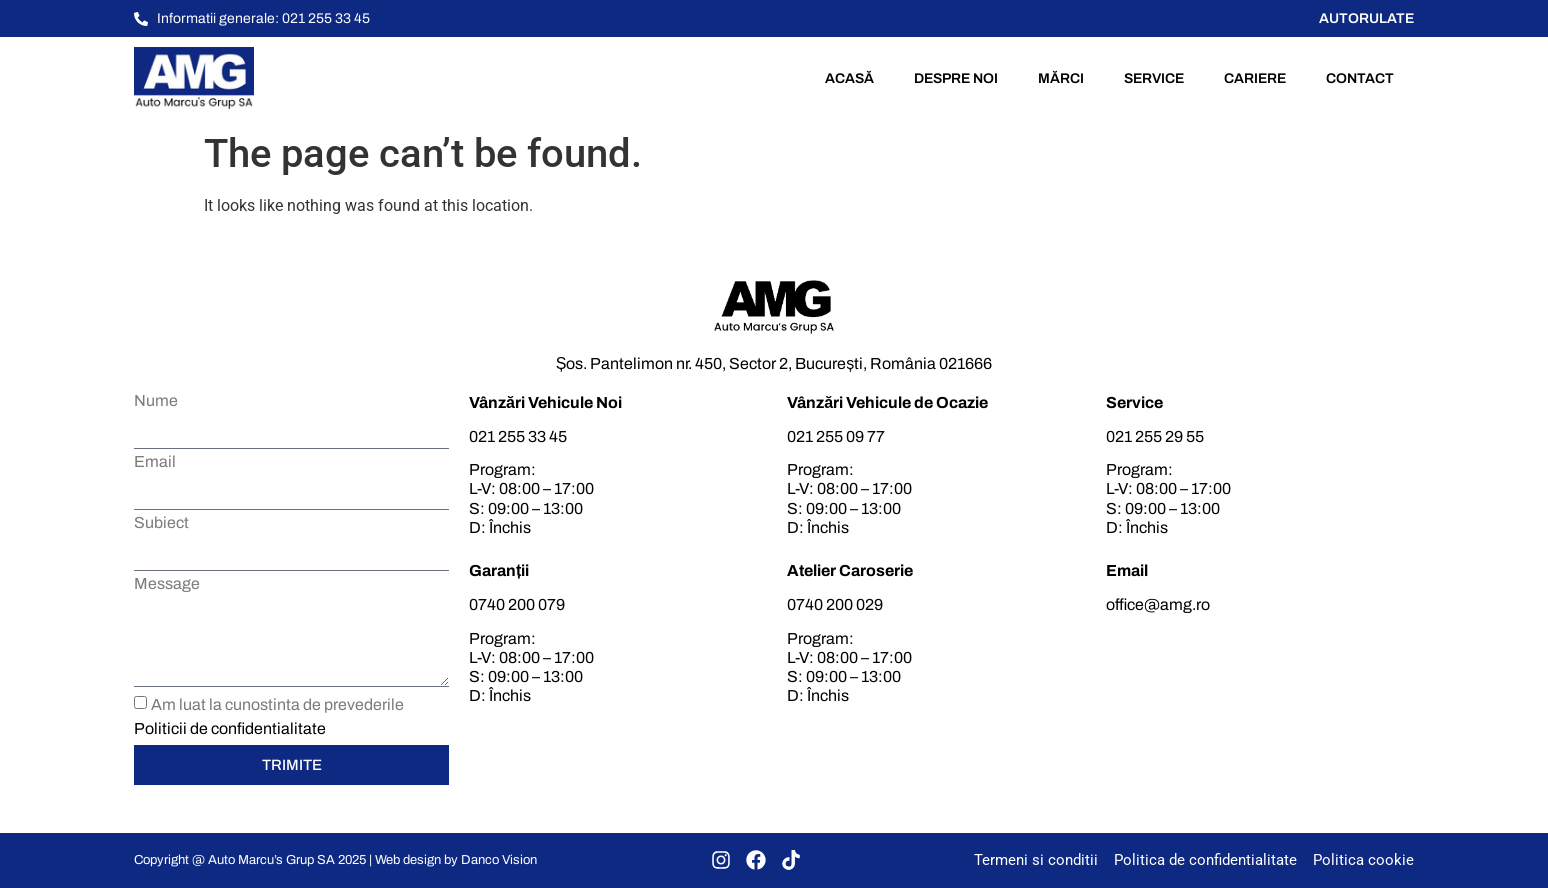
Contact (1360, 78)
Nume (156, 401)
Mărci (1061, 78)
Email (155, 462)
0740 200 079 (517, 604)
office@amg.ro (1158, 604)
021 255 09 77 (836, 436)
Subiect (161, 523)
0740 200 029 (835, 604)
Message (167, 584)
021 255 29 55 (1155, 436)
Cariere (1255, 78)
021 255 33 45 (518, 436)
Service (1154, 78)
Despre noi (956, 78)
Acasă (849, 78)
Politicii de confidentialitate (230, 728)
